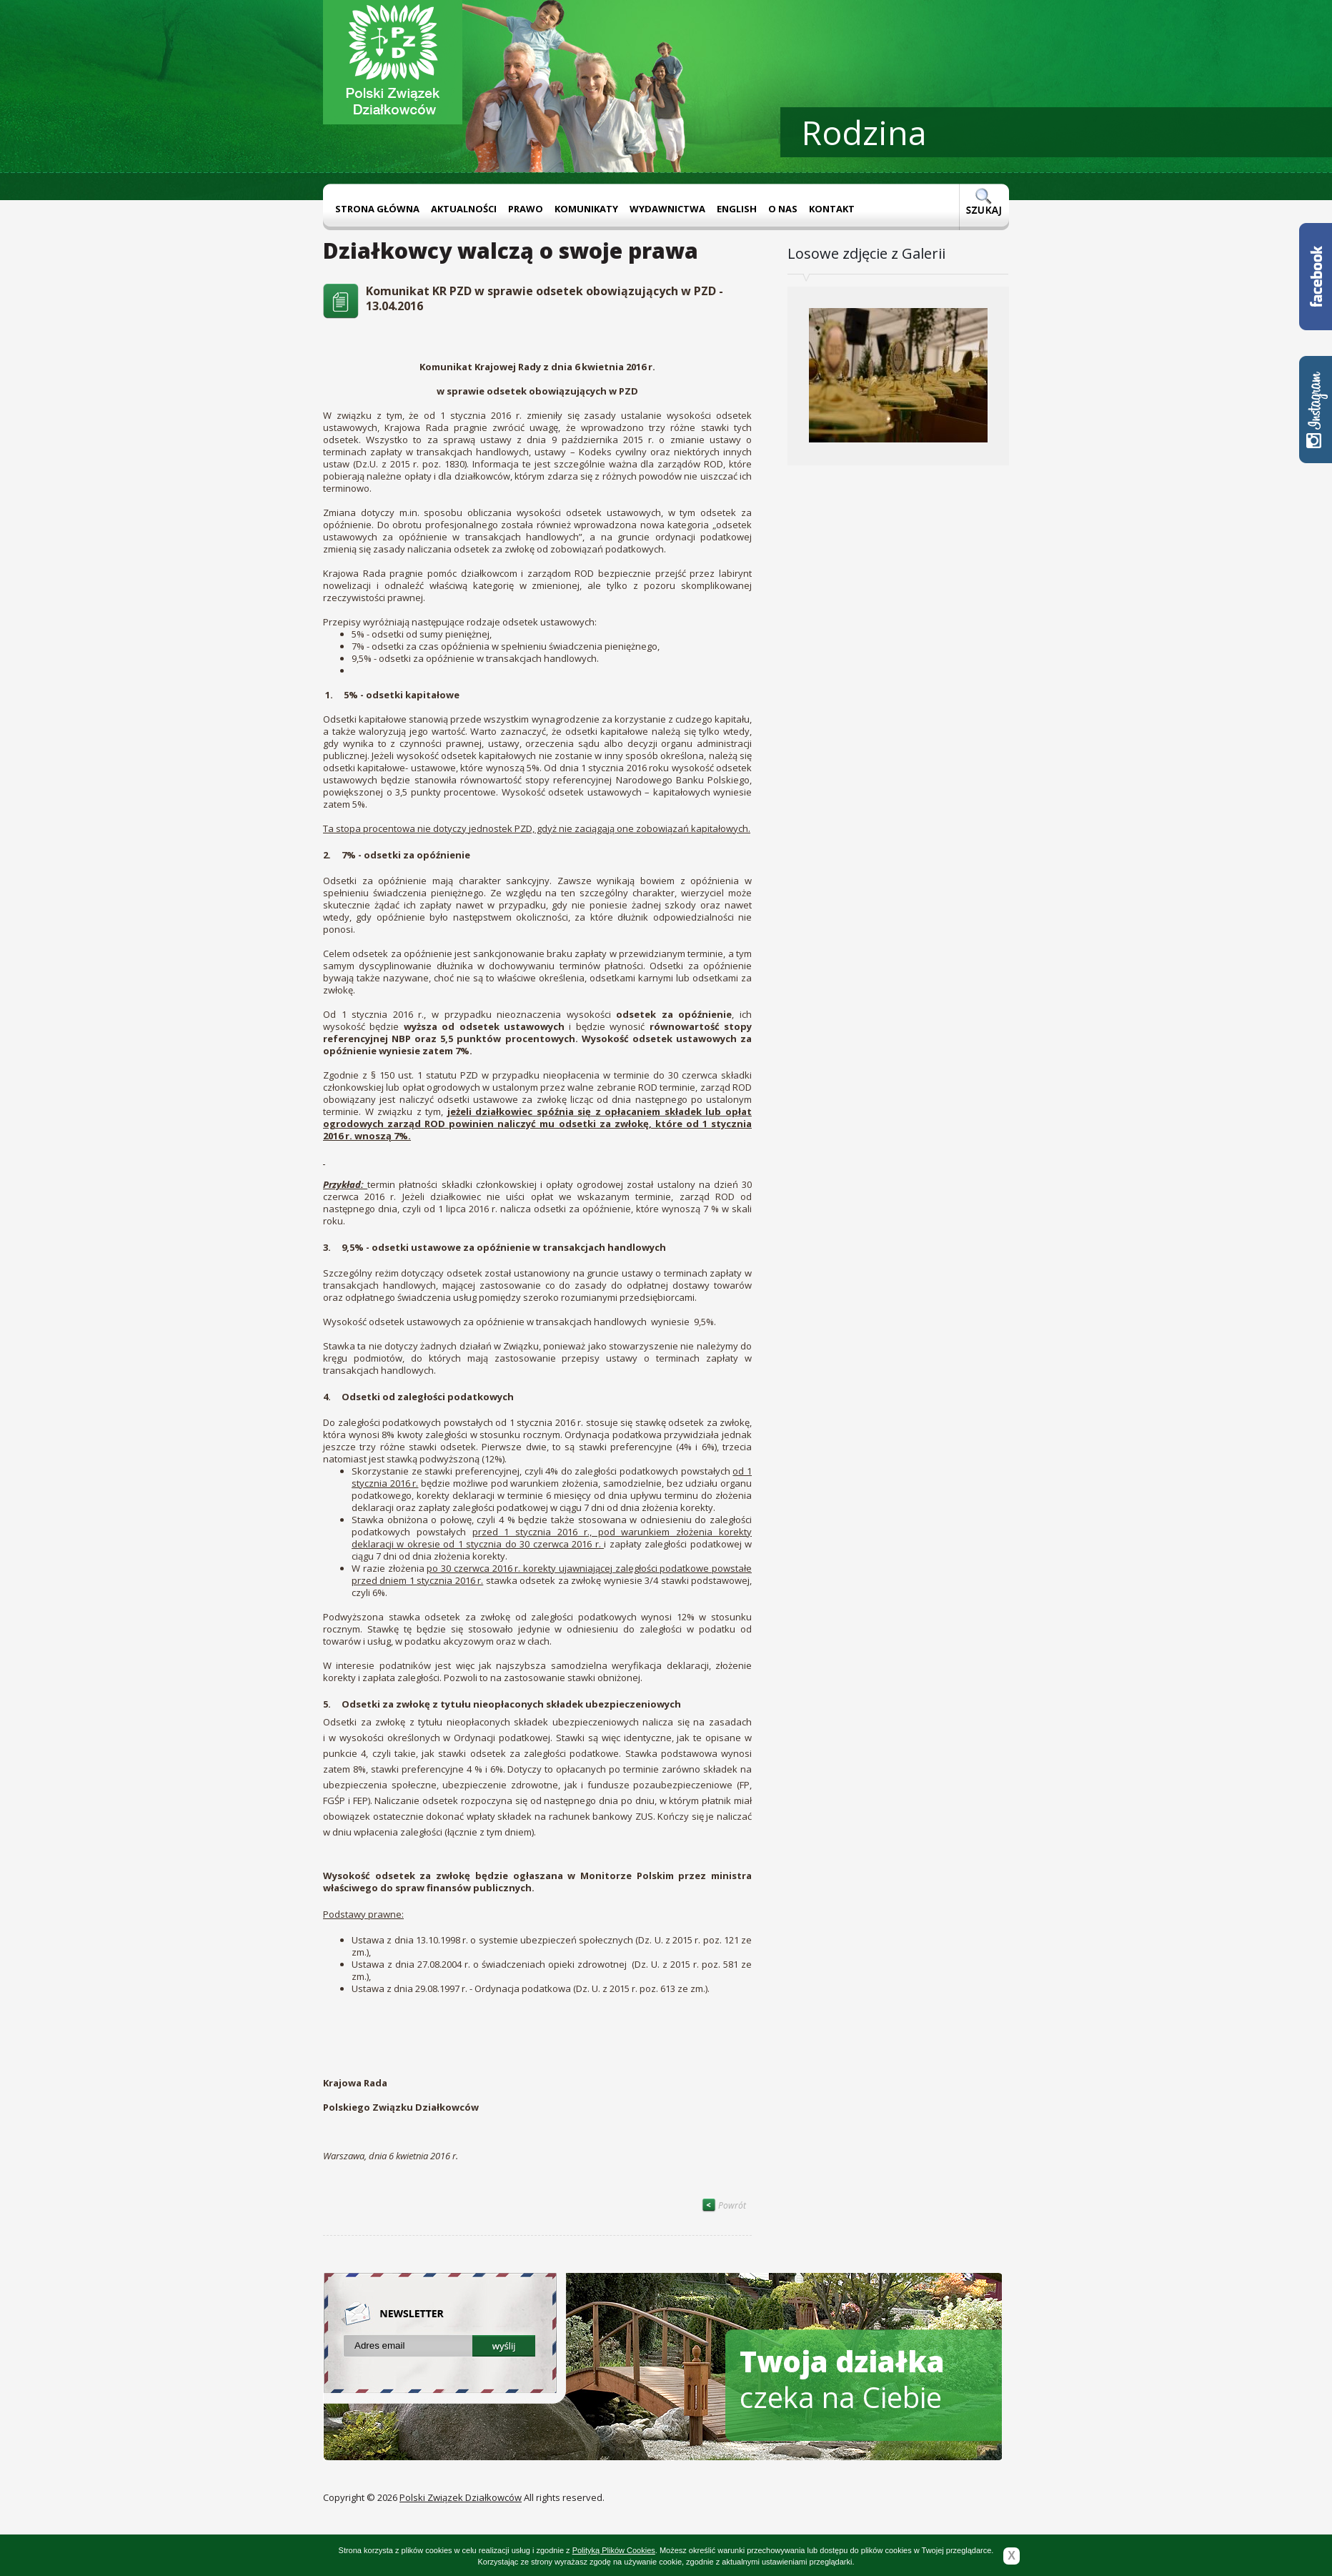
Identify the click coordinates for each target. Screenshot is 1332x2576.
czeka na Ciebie (842, 2379)
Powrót (724, 2205)
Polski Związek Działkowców (460, 2497)
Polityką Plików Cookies (613, 2550)
